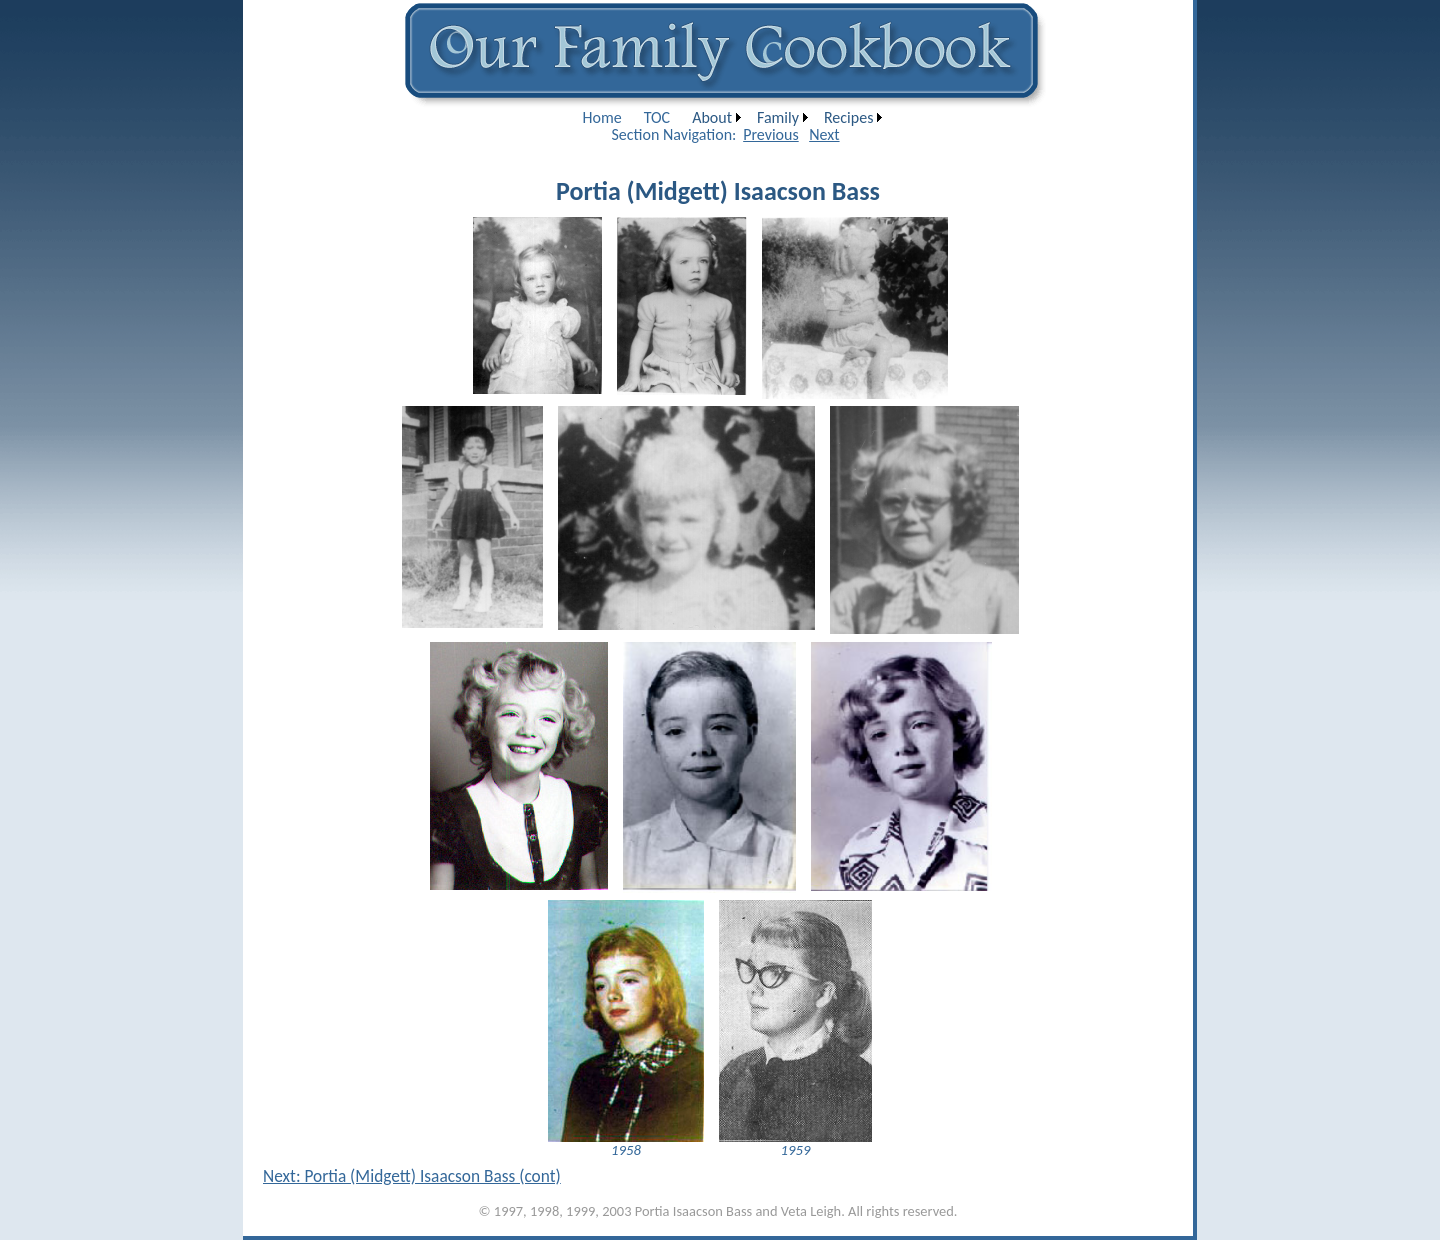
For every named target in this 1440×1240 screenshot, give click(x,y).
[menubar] (730, 117)
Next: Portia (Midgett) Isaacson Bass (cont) (412, 1176)
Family (778, 117)
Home (602, 117)
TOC (657, 117)
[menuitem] (602, 117)
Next (824, 134)
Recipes (848, 117)
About (712, 117)
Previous (771, 134)
